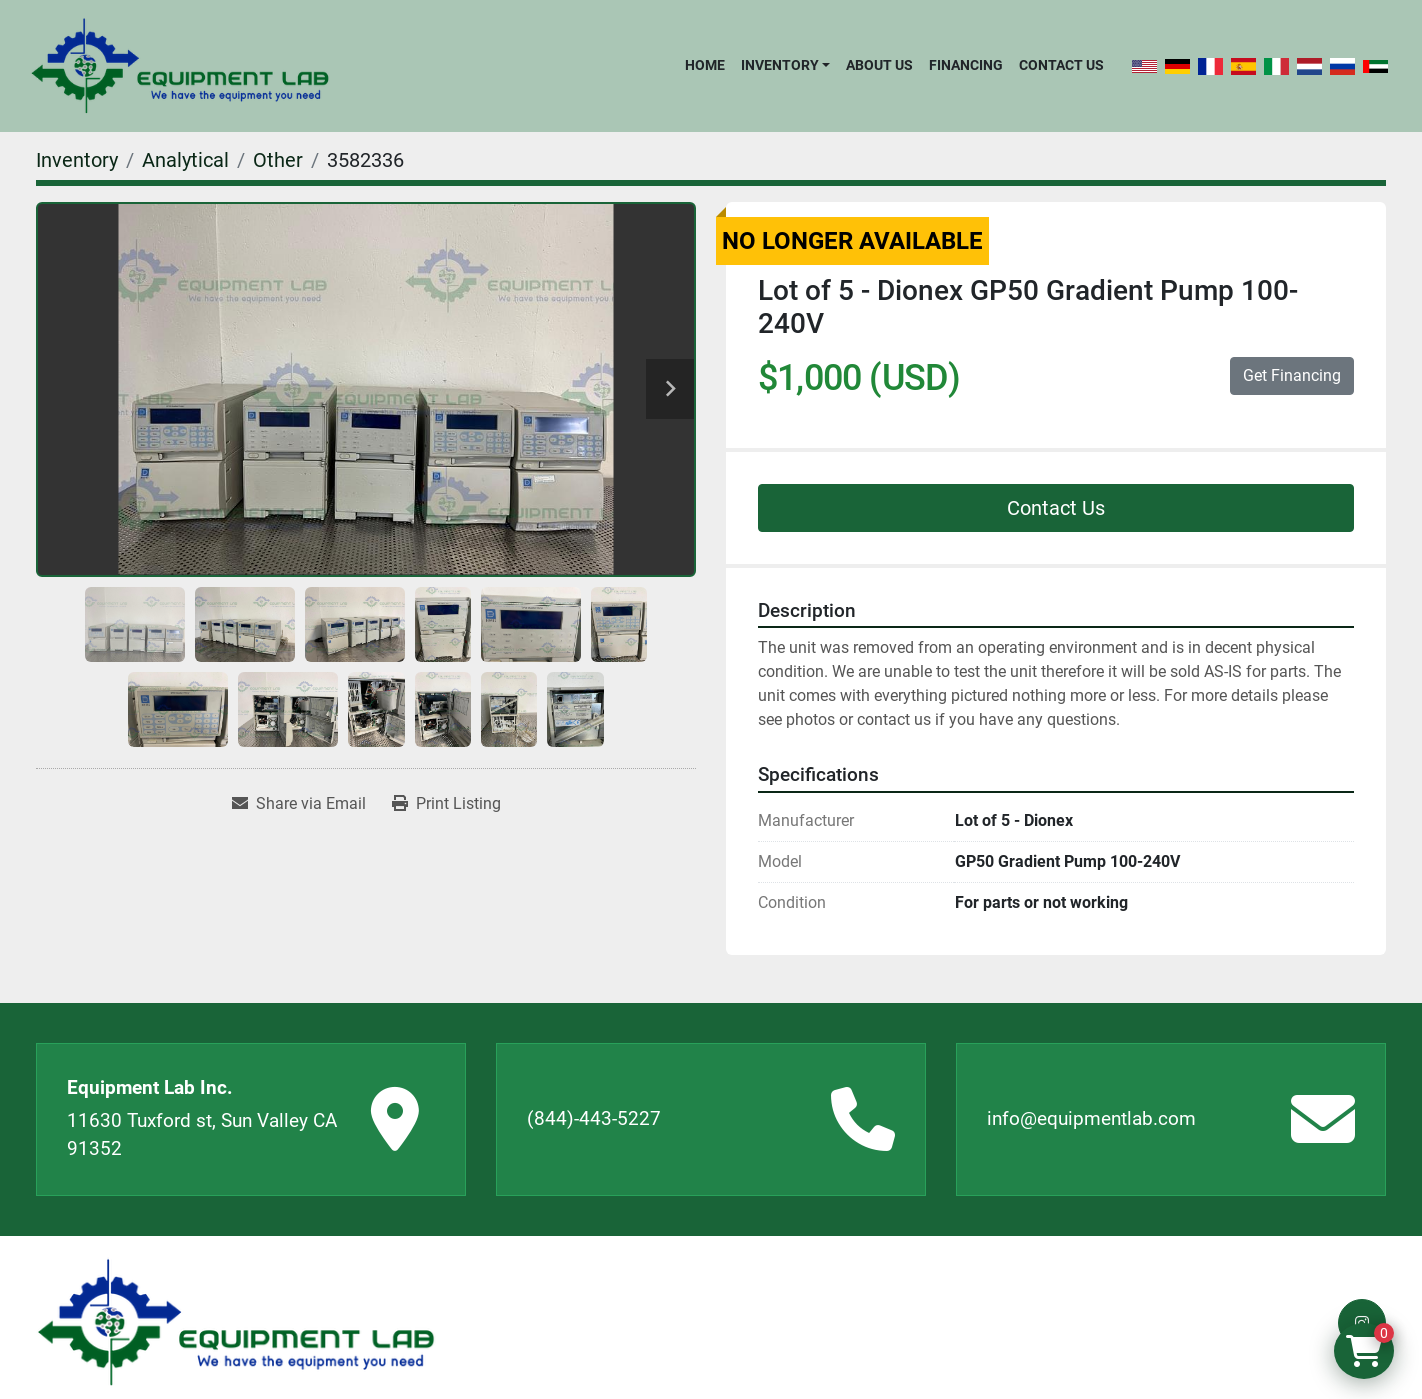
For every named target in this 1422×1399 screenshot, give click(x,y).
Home (705, 65)
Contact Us (1061, 65)
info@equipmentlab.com (1091, 1118)
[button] (785, 65)
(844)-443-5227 (594, 1118)
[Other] (278, 160)
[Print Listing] (446, 804)
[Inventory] (77, 160)
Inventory (780, 65)
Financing (966, 65)
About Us (879, 65)
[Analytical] (185, 160)
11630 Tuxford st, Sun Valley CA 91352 (202, 1135)
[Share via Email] (299, 804)
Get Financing (1292, 375)
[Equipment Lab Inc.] (236, 1322)
